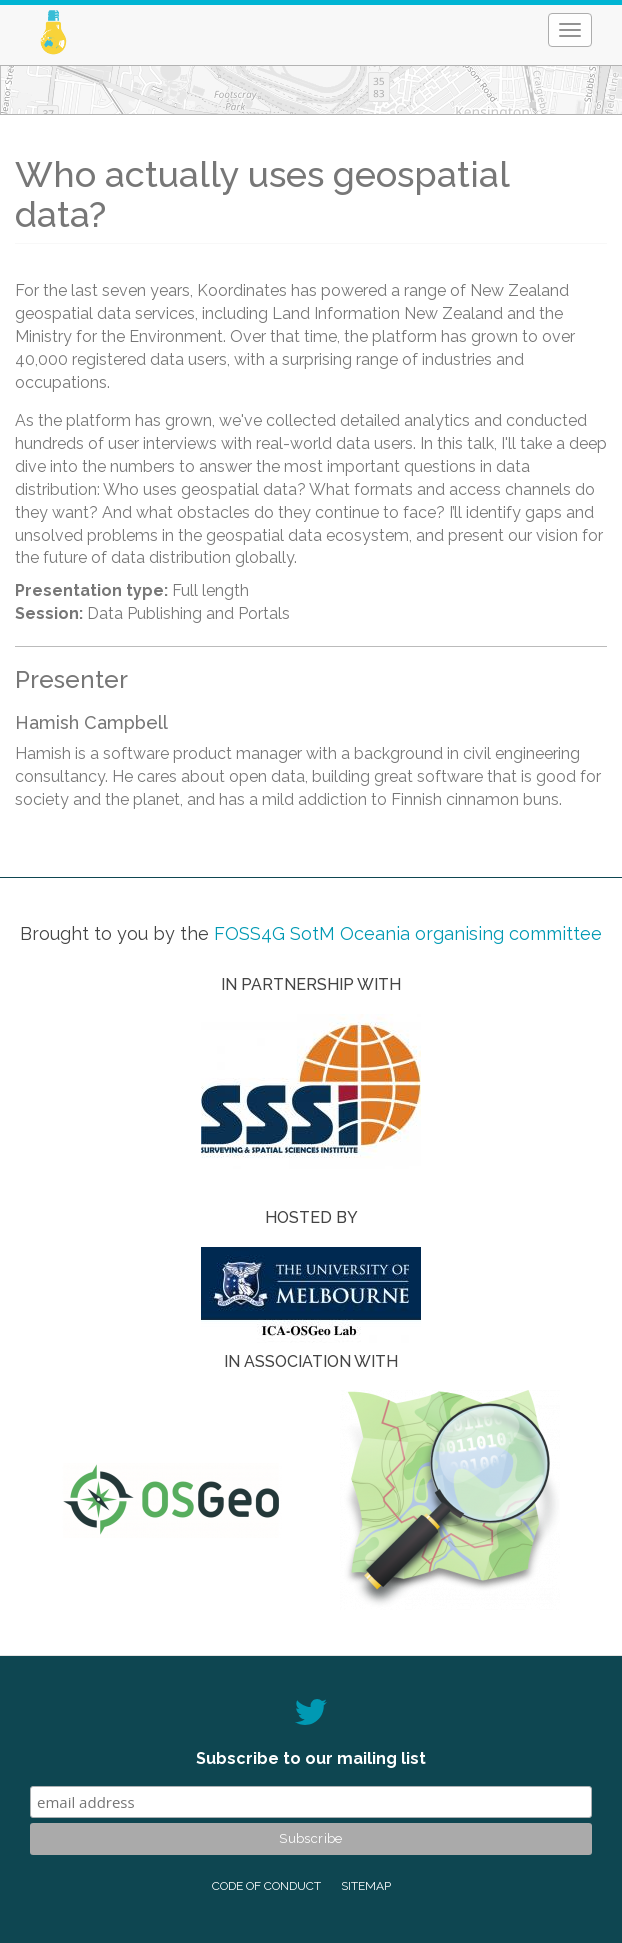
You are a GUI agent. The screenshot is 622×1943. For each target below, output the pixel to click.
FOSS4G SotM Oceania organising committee (408, 933)
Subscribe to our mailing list (311, 1758)
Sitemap (366, 1886)
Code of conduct (266, 1886)
